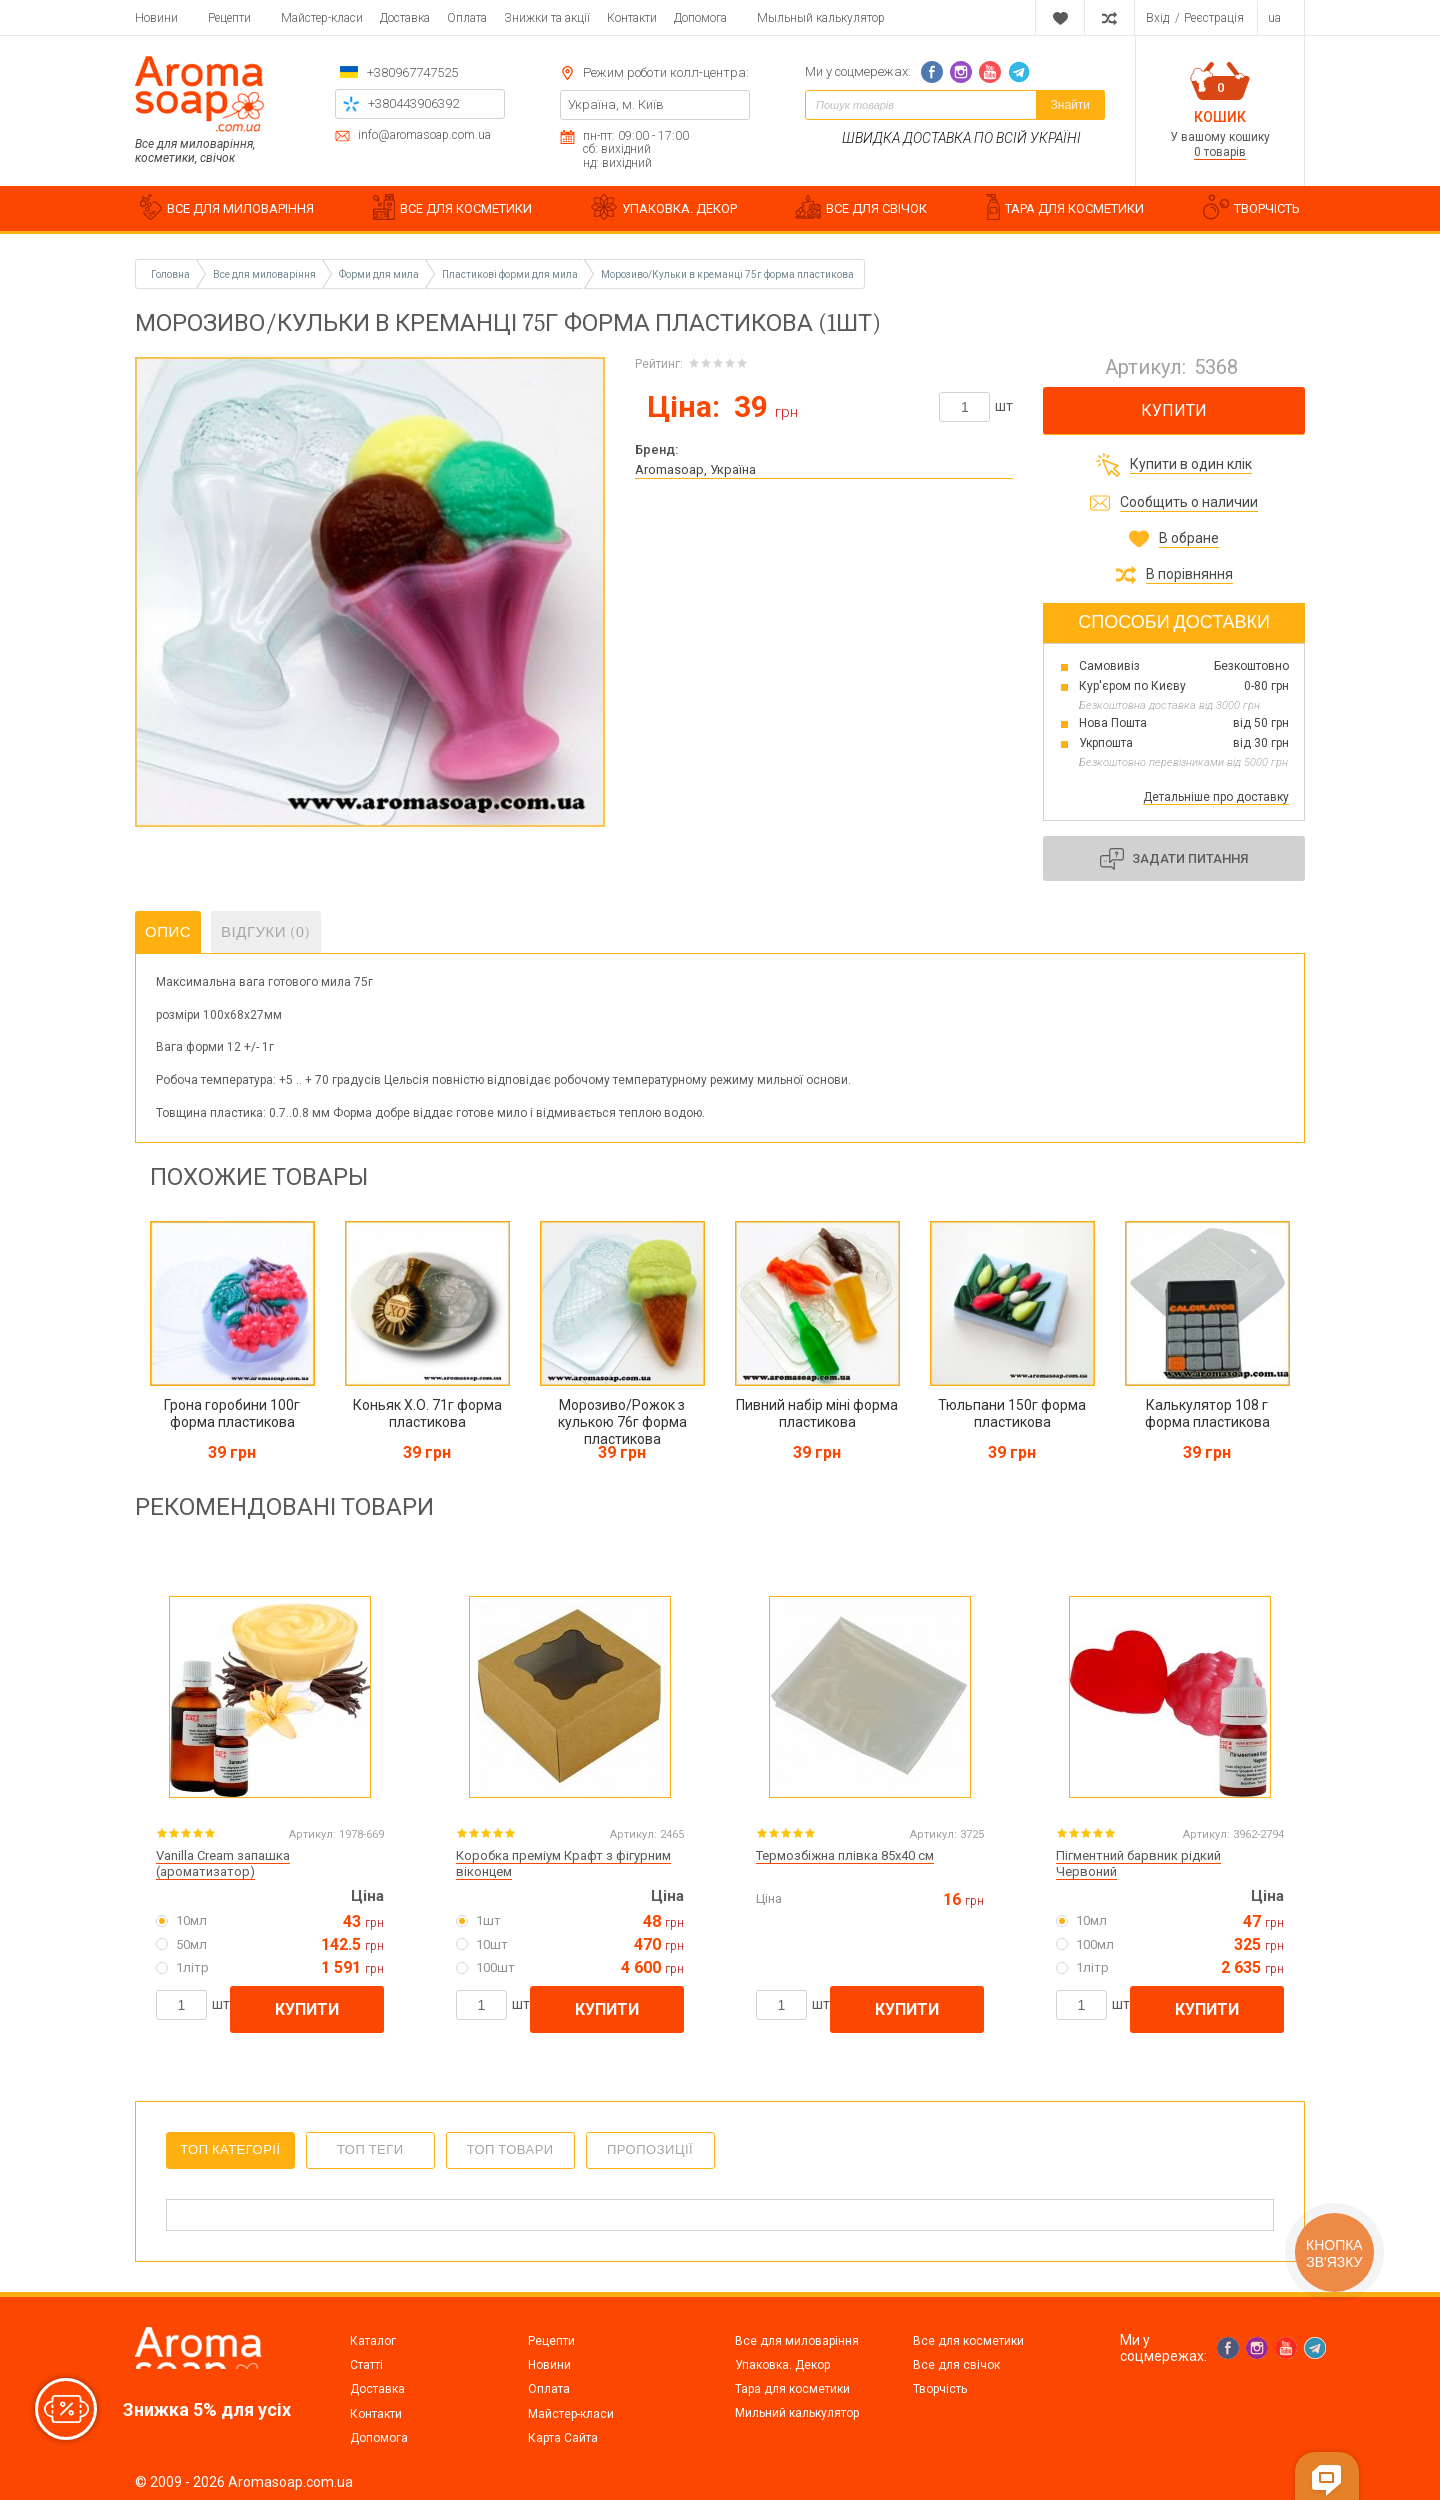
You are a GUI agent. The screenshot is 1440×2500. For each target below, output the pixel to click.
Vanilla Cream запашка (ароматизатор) (223, 1864)
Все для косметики (968, 2341)
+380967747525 (412, 72)
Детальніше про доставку (1216, 797)
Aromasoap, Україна (695, 469)
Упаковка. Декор (782, 2365)
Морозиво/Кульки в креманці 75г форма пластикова (727, 274)
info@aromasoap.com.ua (424, 135)
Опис (168, 932)
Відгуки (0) (266, 932)
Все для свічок (956, 2365)
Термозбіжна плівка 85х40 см (845, 1855)
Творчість (940, 2389)
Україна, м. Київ (616, 104)
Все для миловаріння (797, 2341)
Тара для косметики (792, 2389)
